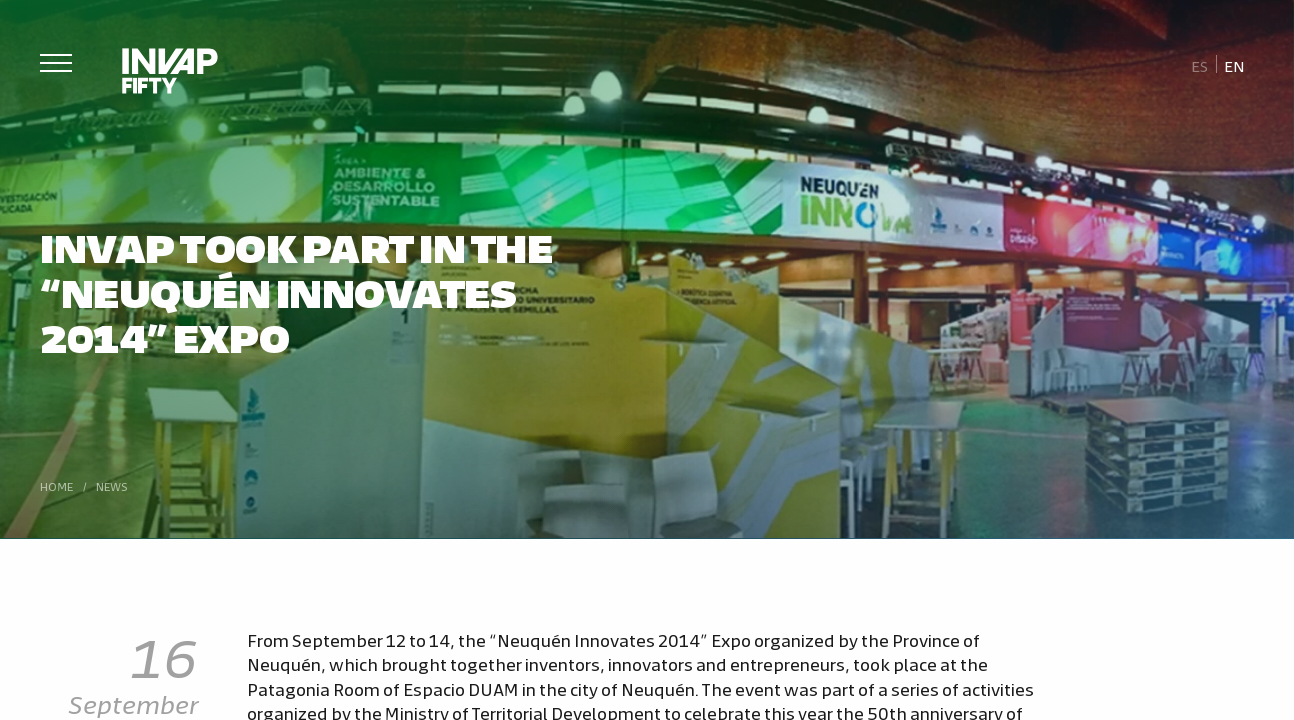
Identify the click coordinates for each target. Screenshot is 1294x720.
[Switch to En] (1235, 65)
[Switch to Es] (1200, 65)
